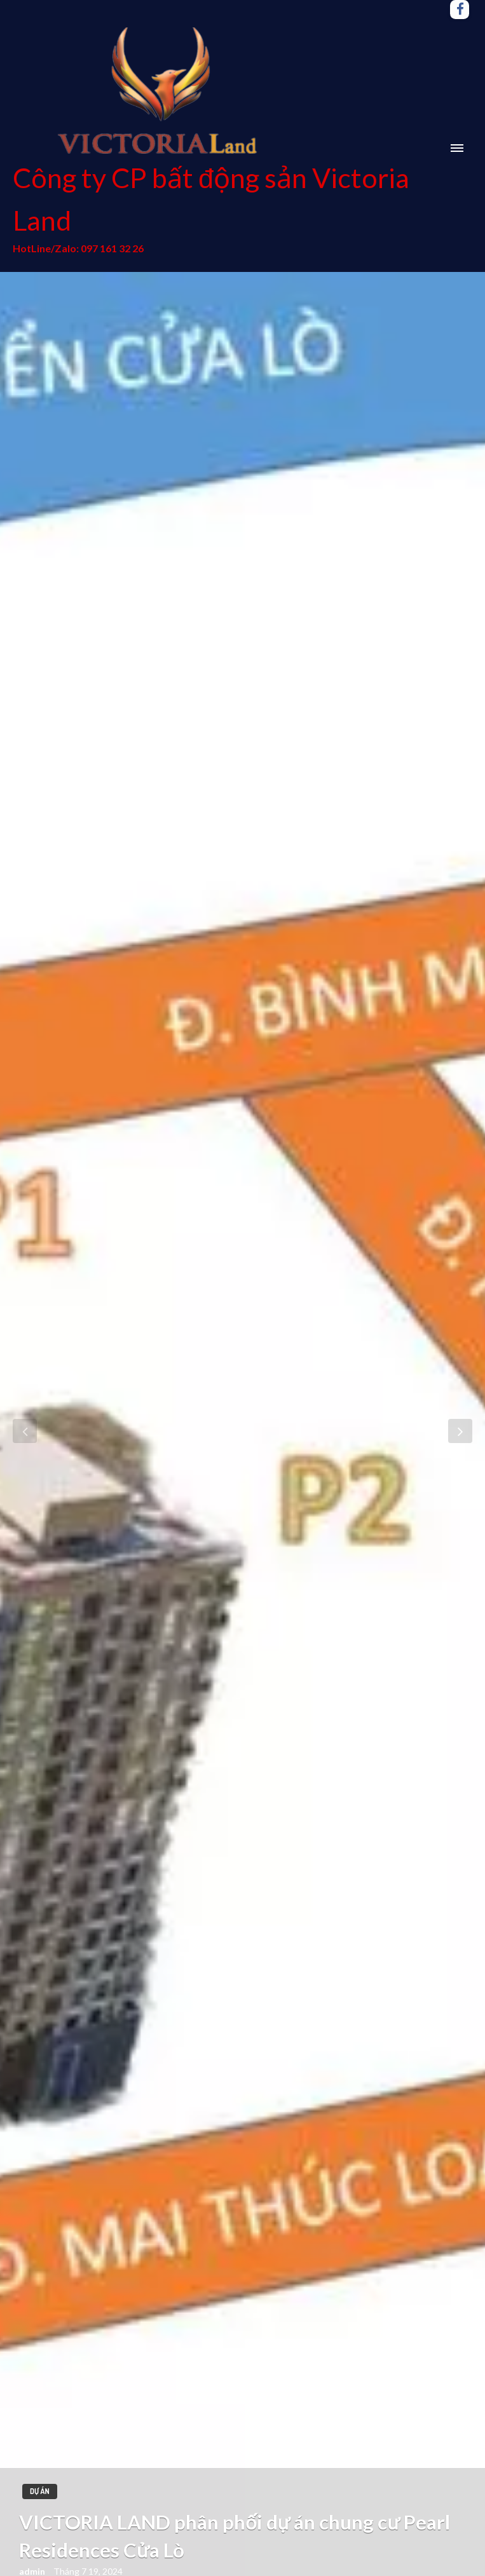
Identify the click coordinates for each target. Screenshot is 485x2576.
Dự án (40, 2491)
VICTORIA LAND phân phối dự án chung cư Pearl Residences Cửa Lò (234, 2535)
